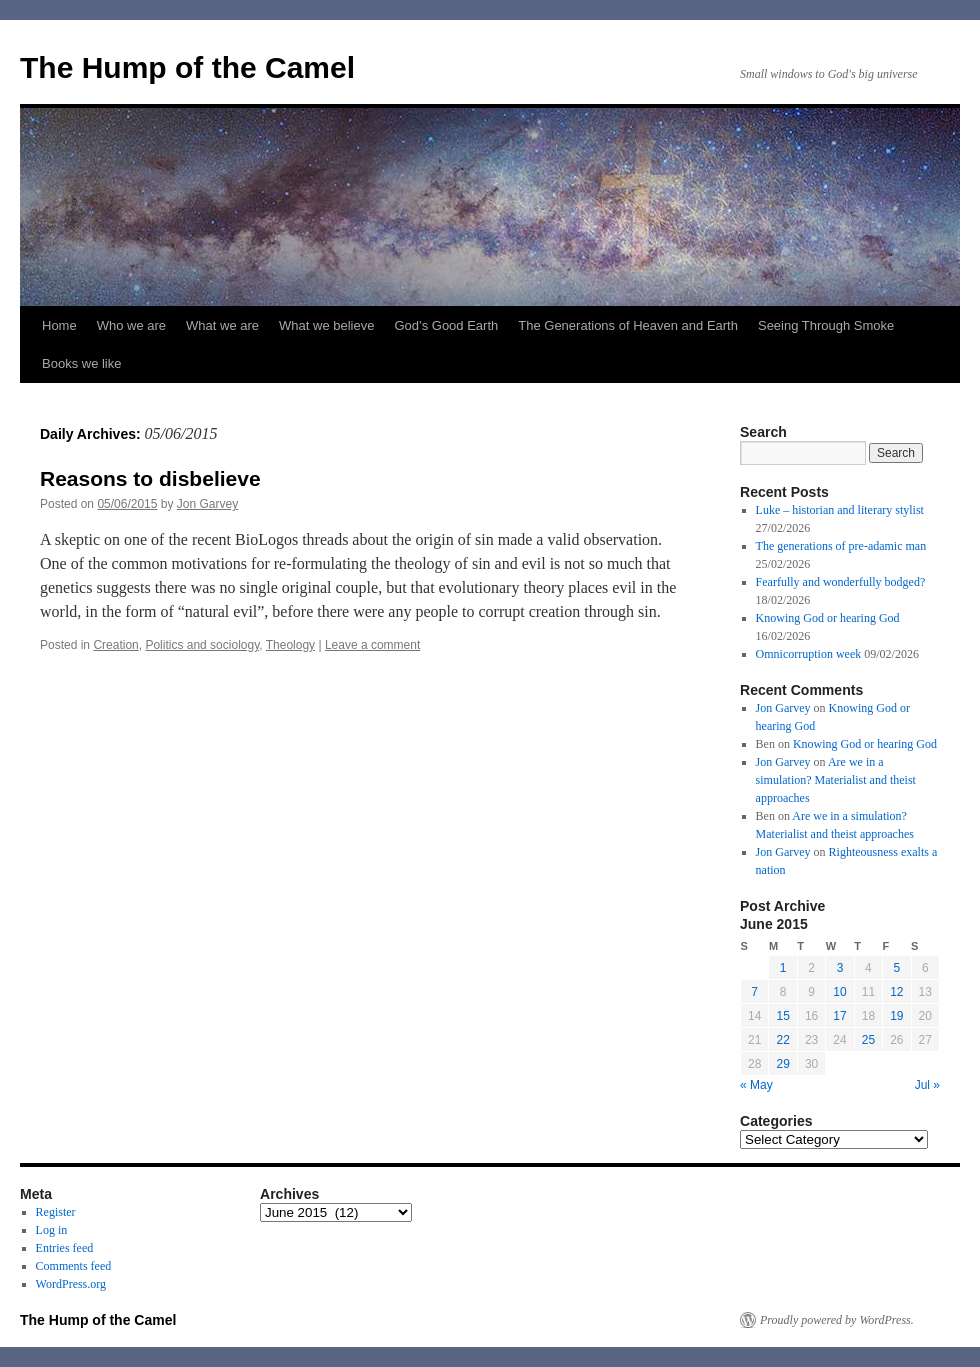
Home (59, 325)
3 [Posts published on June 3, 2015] (840, 968)
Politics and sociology (202, 645)
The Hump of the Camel (187, 67)
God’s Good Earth (446, 325)
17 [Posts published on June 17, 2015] (839, 1016)
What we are (222, 325)
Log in (52, 1230)
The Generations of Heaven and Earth (628, 325)
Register (56, 1212)
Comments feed (74, 1266)
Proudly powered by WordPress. (837, 1320)
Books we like (81, 363)
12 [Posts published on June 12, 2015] (896, 992)
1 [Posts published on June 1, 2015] (783, 968)
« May (756, 1085)
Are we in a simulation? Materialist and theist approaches (836, 780)
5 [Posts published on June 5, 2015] (896, 968)
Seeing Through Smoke (826, 325)
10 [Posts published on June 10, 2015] (839, 992)
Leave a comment (372, 645)
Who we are (131, 325)
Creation (115, 645)
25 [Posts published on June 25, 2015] (868, 1040)
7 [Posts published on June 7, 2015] (754, 992)
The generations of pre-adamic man (841, 546)
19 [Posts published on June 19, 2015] (896, 1016)
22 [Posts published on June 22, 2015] (782, 1040)
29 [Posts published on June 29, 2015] (782, 1064)
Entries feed (65, 1248)
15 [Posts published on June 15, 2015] (782, 1016)
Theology (290, 645)
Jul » (927, 1085)
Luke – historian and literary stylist (840, 510)
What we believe (326, 325)
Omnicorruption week (809, 654)
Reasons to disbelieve (150, 478)
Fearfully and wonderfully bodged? (841, 582)
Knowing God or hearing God (828, 618)
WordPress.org (71, 1284)
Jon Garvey (207, 504)
